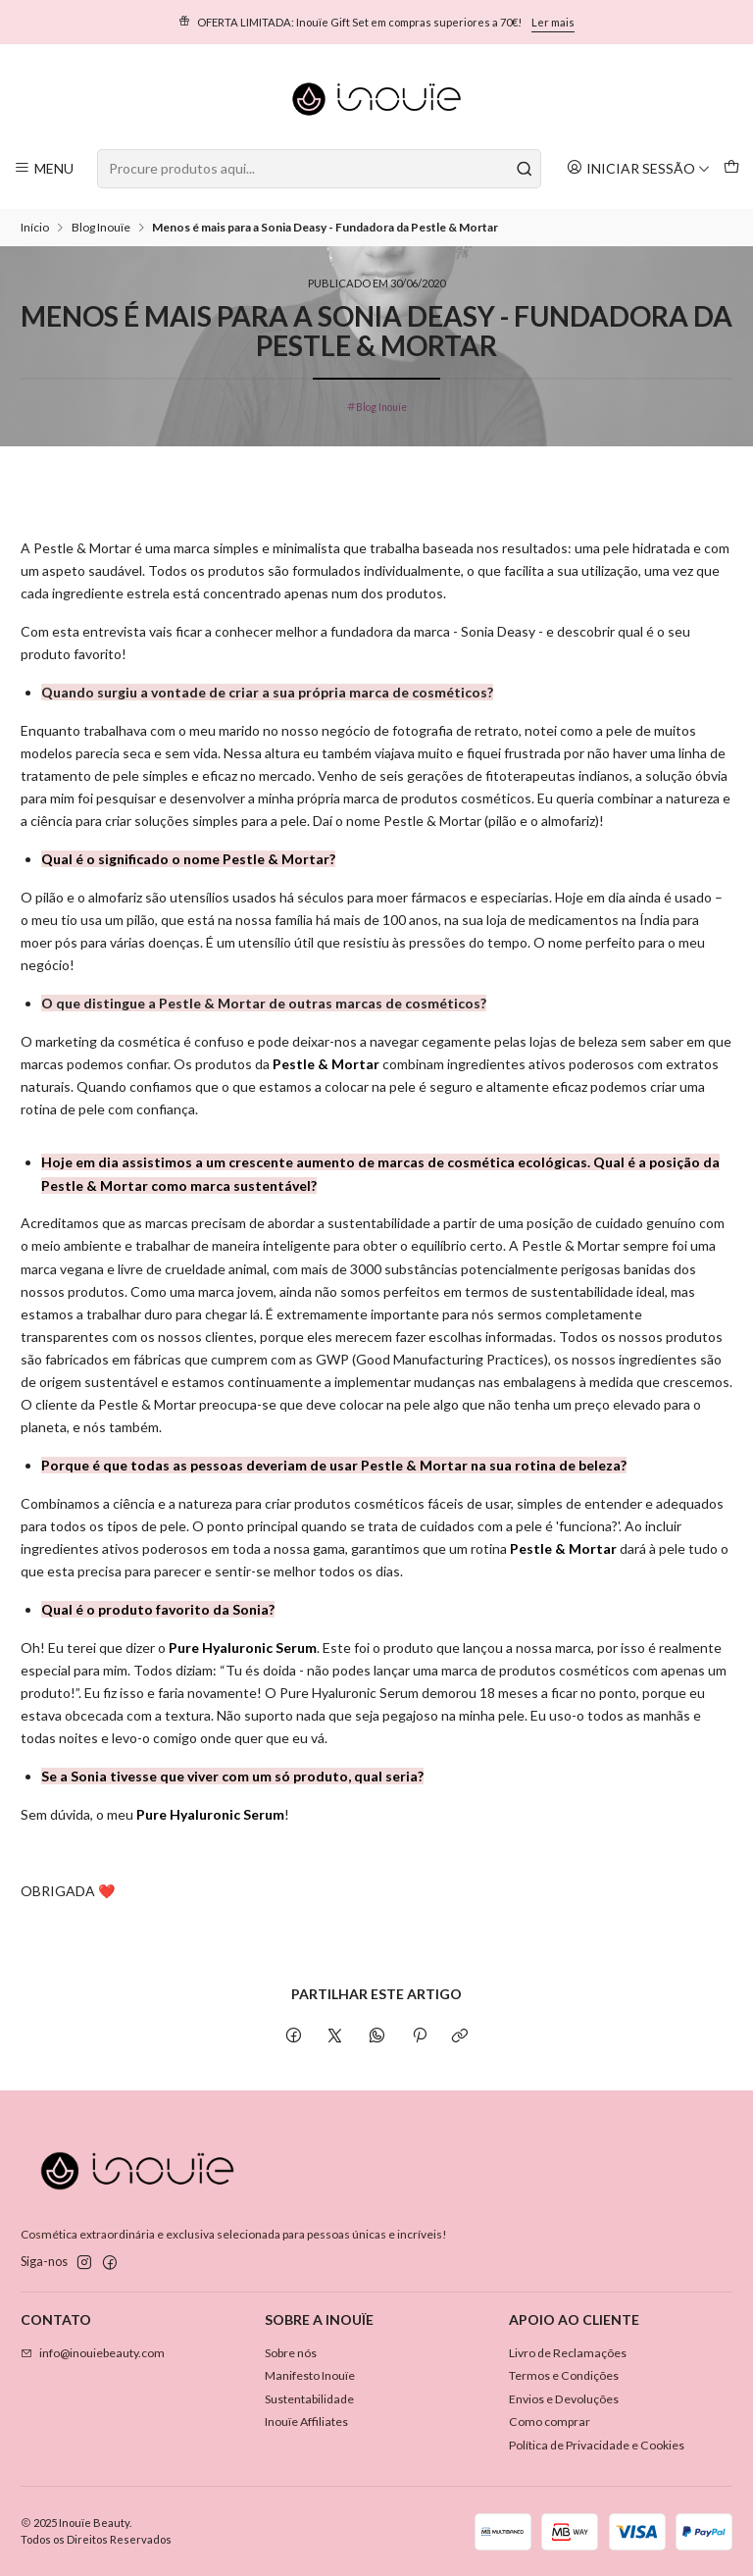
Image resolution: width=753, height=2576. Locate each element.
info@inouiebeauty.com (93, 2352)
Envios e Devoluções (564, 2399)
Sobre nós (291, 2352)
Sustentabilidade (309, 2399)
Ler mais (553, 22)
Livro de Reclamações (568, 2352)
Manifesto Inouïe (310, 2375)
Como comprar (549, 2421)
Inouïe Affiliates (306, 2421)
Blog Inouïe (101, 227)
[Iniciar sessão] (638, 168)
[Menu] (44, 168)
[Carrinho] (731, 168)
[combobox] (319, 168)
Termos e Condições (564, 2375)
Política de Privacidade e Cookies (596, 2445)
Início (35, 227)
